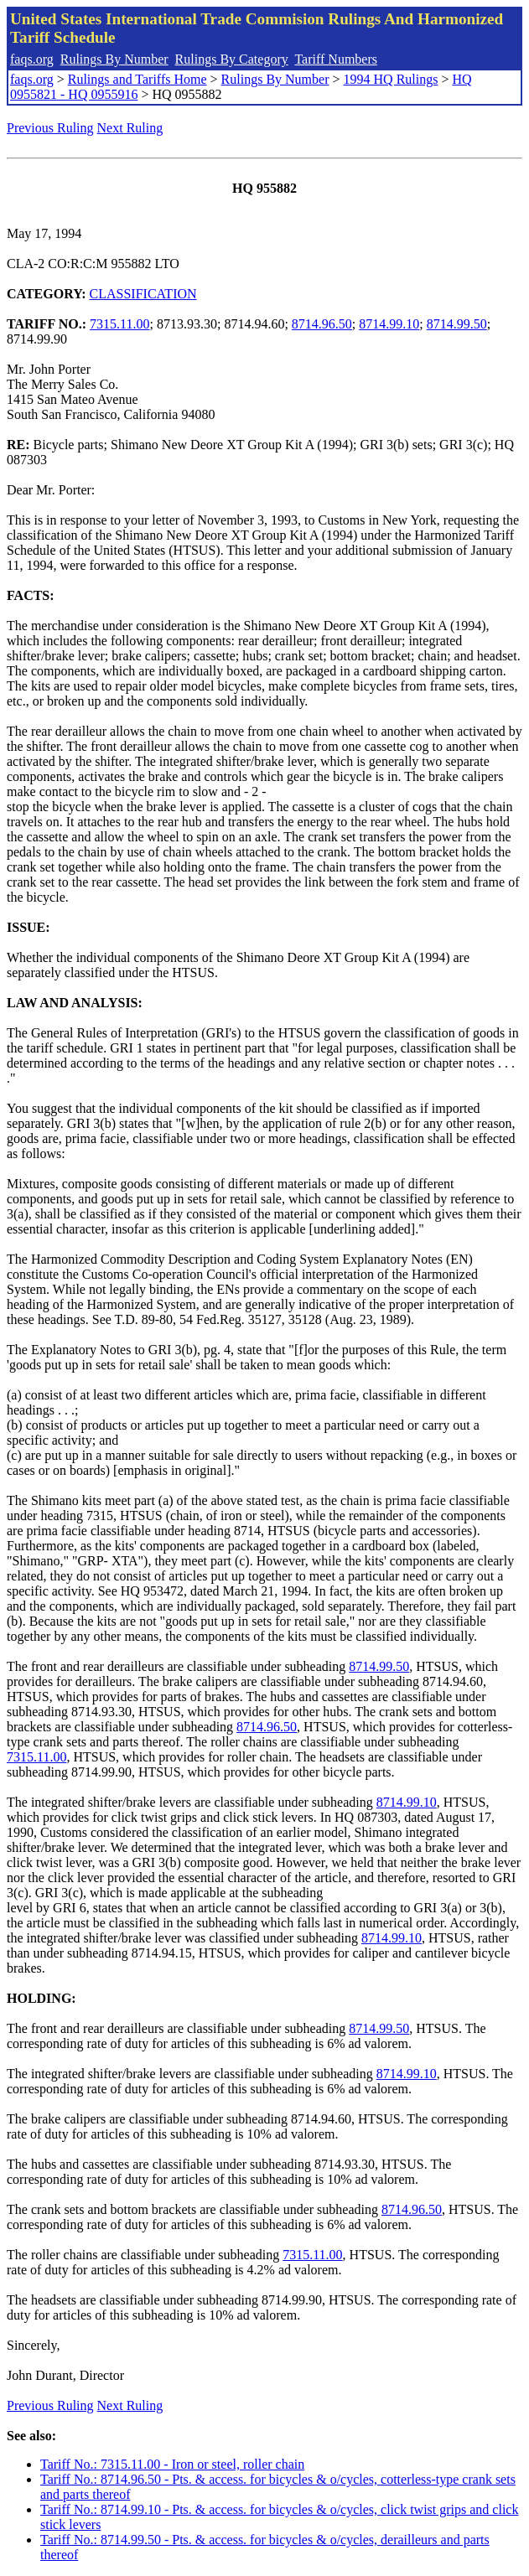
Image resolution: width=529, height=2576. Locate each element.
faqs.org (32, 59)
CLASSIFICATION (143, 294)
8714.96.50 (322, 324)
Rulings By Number (114, 59)
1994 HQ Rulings (391, 79)
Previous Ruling (50, 128)
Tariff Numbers (335, 59)
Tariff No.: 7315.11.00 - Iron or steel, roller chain (172, 2464)
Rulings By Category (231, 59)
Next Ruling (130, 128)
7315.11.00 (119, 324)
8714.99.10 (389, 324)
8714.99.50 (457, 324)
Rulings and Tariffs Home (137, 79)
